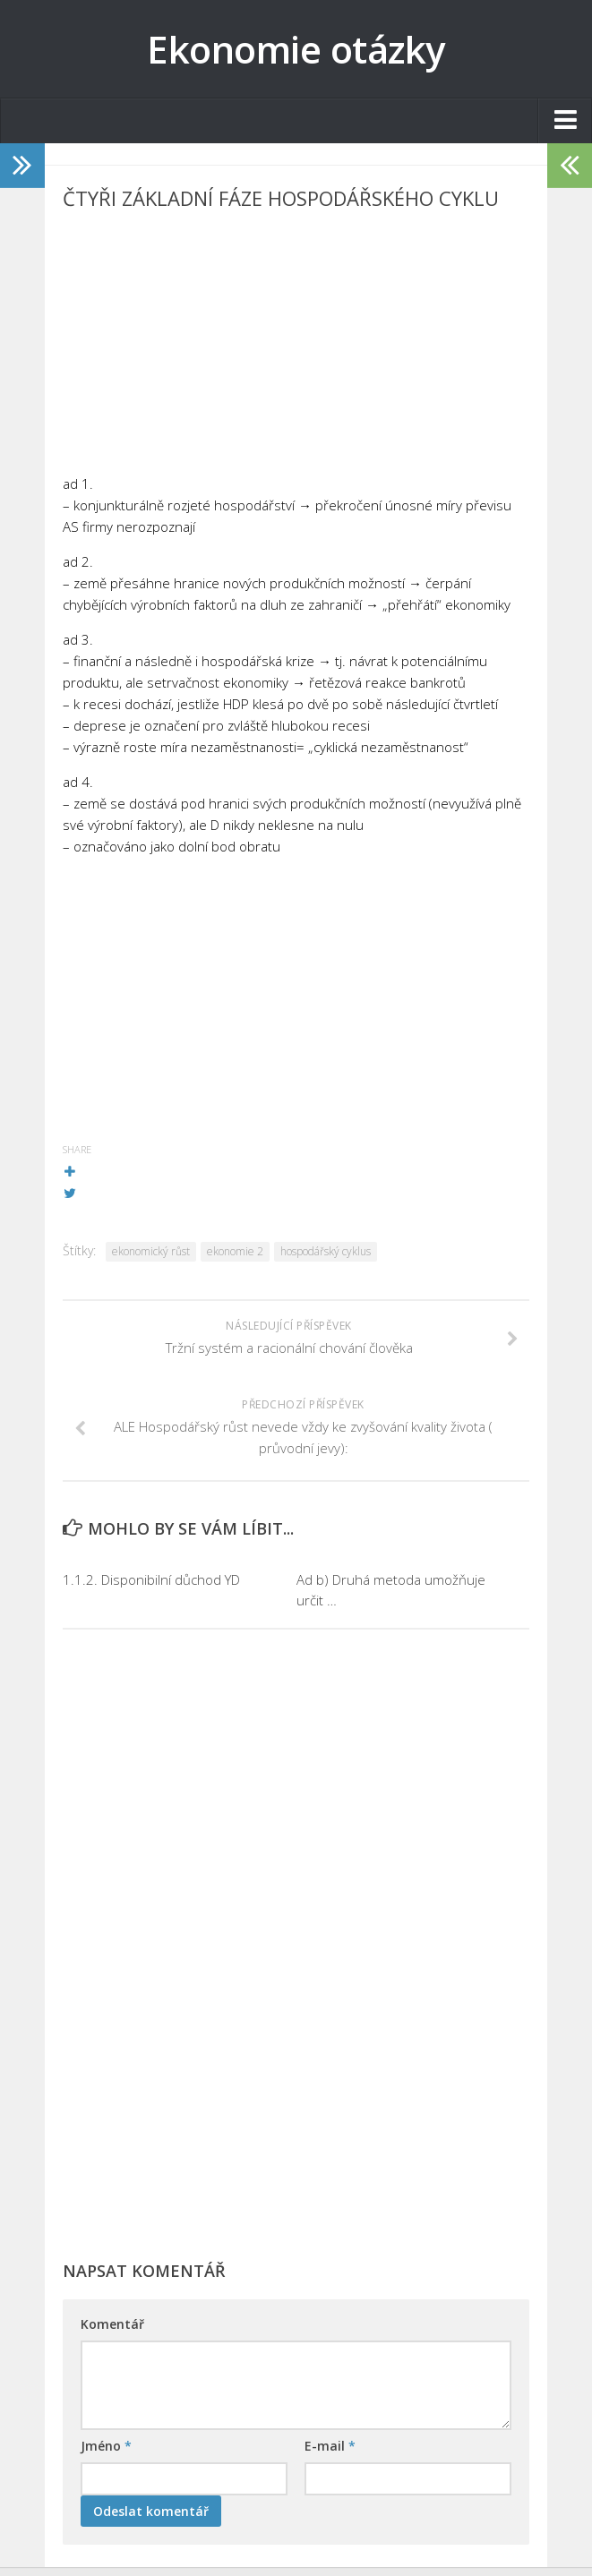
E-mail (330, 2445)
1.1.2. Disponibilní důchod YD (151, 1579)
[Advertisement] (296, 347)
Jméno (106, 2445)
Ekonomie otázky (296, 49)
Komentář (112, 2323)
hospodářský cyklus (325, 1251)
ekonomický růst (151, 1251)
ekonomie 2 (235, 1251)
